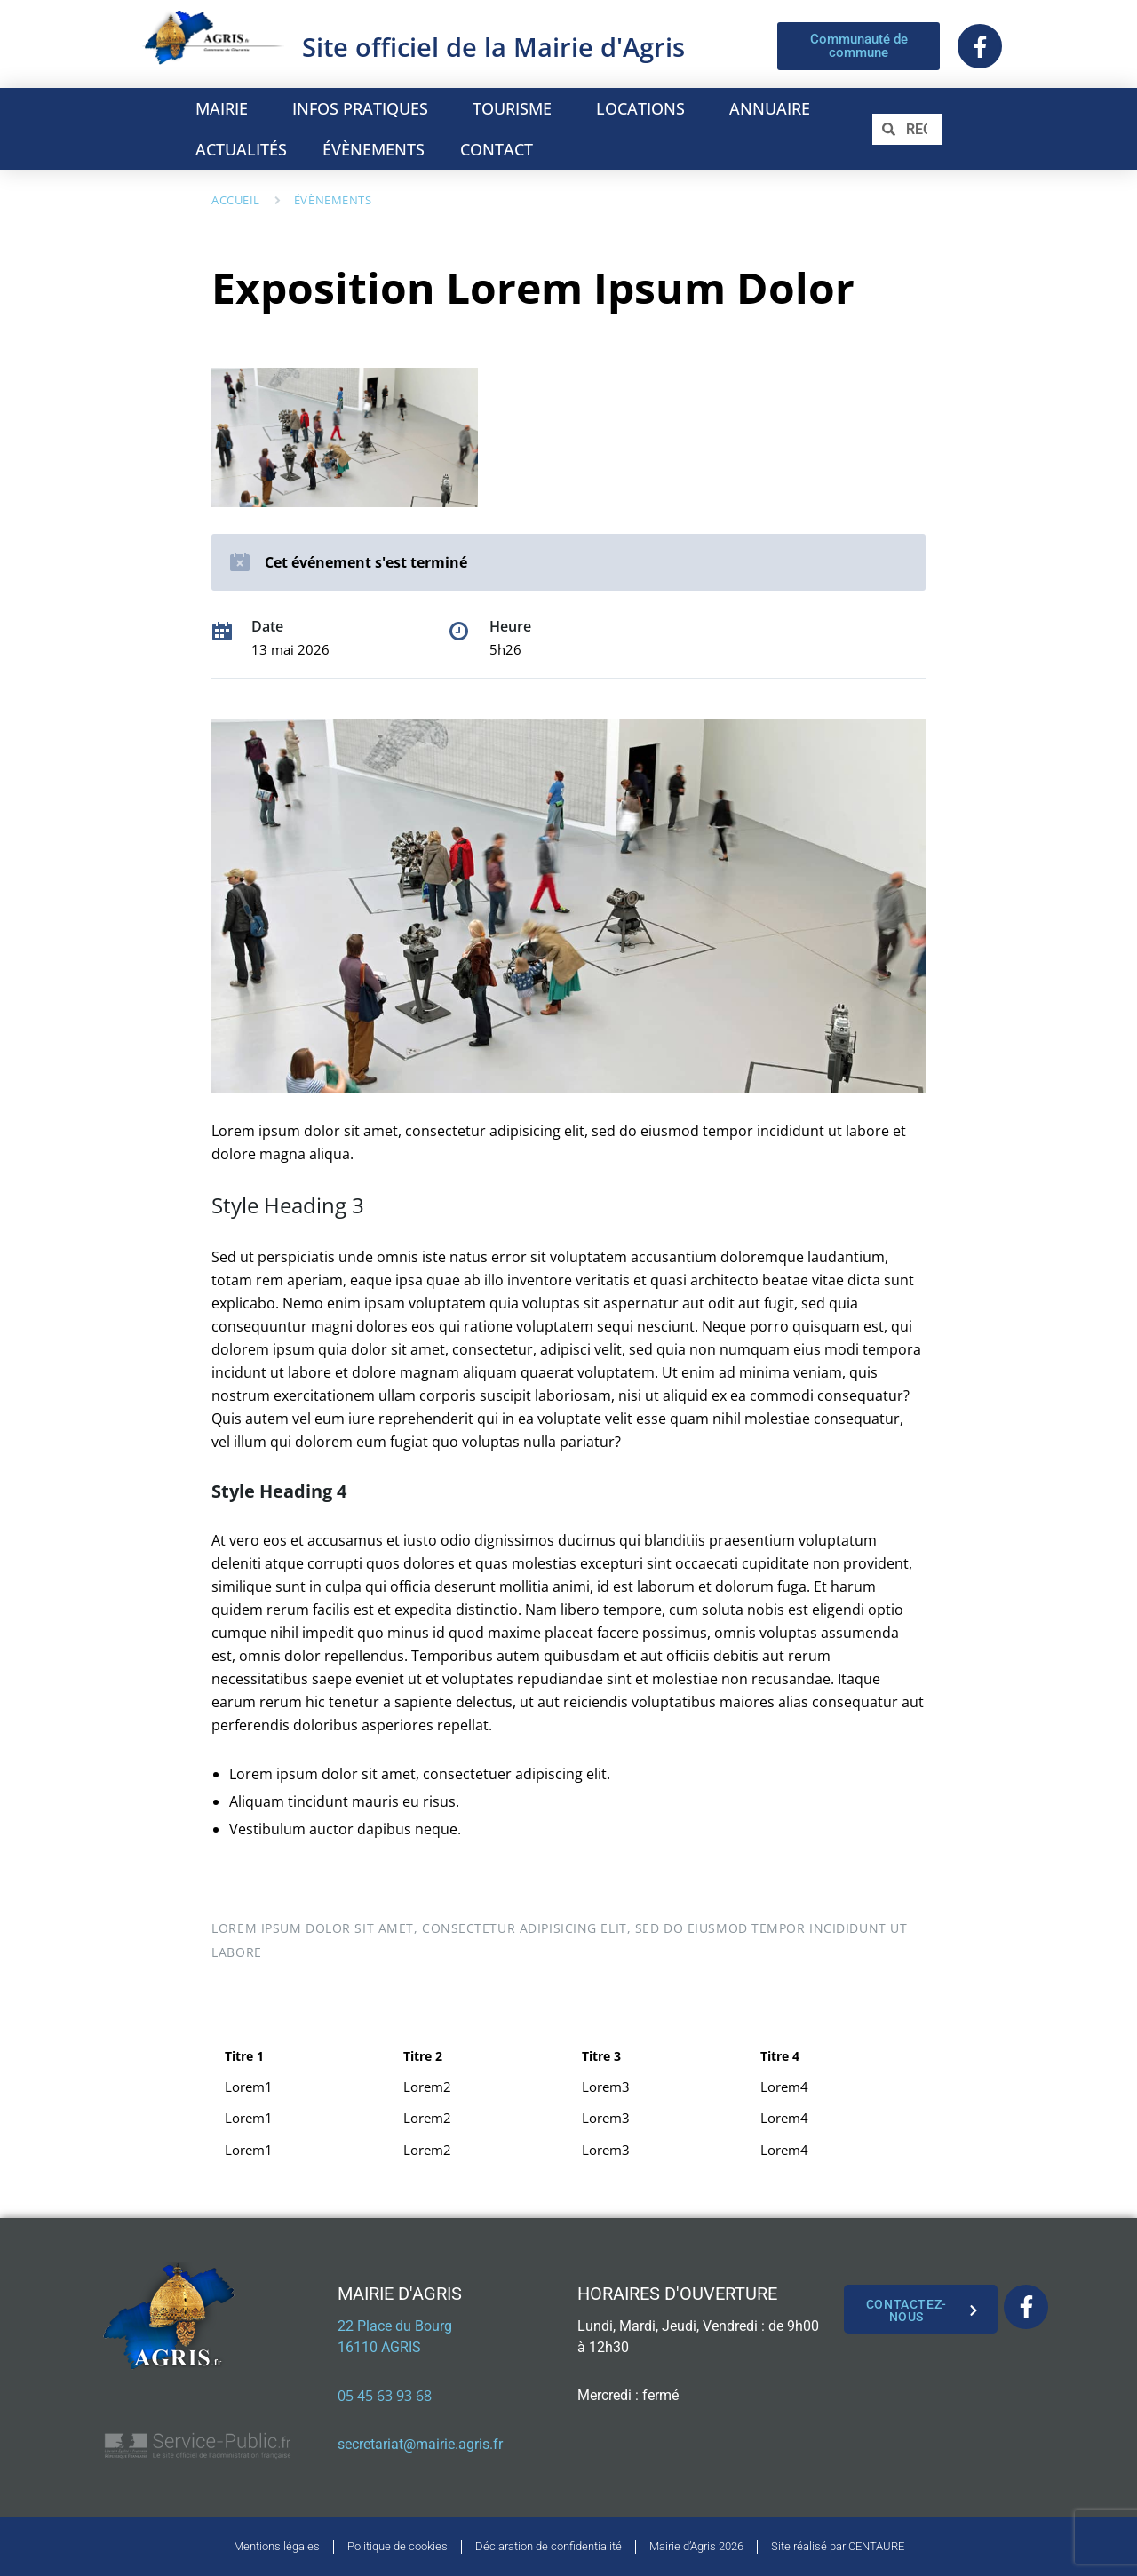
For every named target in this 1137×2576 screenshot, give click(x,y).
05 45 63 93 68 (385, 2395)
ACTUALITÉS (241, 149)
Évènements (332, 200)
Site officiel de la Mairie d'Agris (493, 46)
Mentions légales (277, 2546)
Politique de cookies (397, 2546)
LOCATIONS (645, 108)
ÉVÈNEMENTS (373, 149)
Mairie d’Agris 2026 (696, 2546)
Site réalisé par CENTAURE (837, 2546)
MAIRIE (226, 108)
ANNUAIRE (774, 108)
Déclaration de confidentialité (548, 2546)
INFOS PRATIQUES (364, 108)
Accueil (235, 200)
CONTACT (496, 149)
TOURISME (517, 108)
